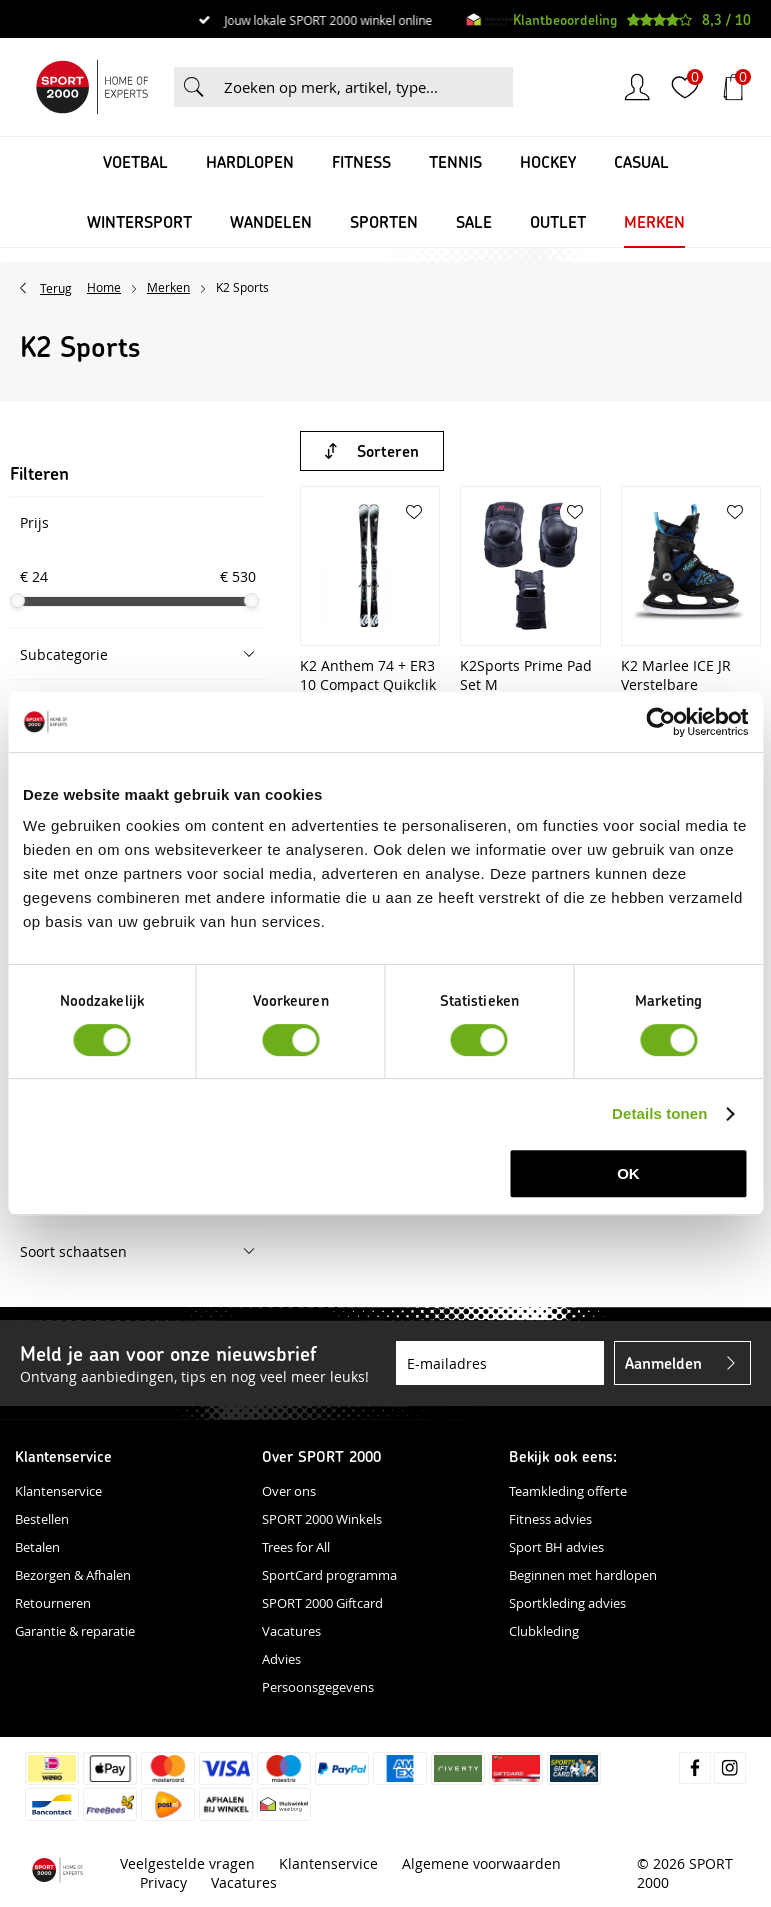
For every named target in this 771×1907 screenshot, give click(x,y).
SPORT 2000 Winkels (322, 1519)
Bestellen (42, 1519)
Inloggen (637, 87)
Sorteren (388, 450)
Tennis (455, 161)
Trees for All (296, 1547)
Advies (281, 1659)
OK (628, 1173)
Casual (641, 161)
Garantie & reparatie (75, 1631)
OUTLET (558, 221)
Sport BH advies (556, 1547)
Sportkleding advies (567, 1603)
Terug (56, 288)
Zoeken (194, 87)
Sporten (384, 221)
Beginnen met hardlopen (583, 1575)
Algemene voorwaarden (481, 1863)
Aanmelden (663, 1362)
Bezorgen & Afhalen (73, 1575)
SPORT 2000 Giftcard (322, 1603)
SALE (474, 221)
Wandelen (271, 221)
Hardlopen (250, 161)
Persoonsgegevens (318, 1687)
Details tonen (659, 1113)
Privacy (163, 1882)
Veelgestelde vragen (187, 1863)
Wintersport (139, 221)
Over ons (289, 1491)
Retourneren (53, 1603)
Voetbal (135, 161)
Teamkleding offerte (568, 1491)
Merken (654, 221)
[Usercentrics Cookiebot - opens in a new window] (660, 722)
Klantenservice (58, 1491)
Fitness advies (550, 1519)
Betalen (37, 1547)
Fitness (361, 161)
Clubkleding (544, 1631)
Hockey (548, 161)
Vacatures (291, 1631)
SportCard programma (329, 1575)
